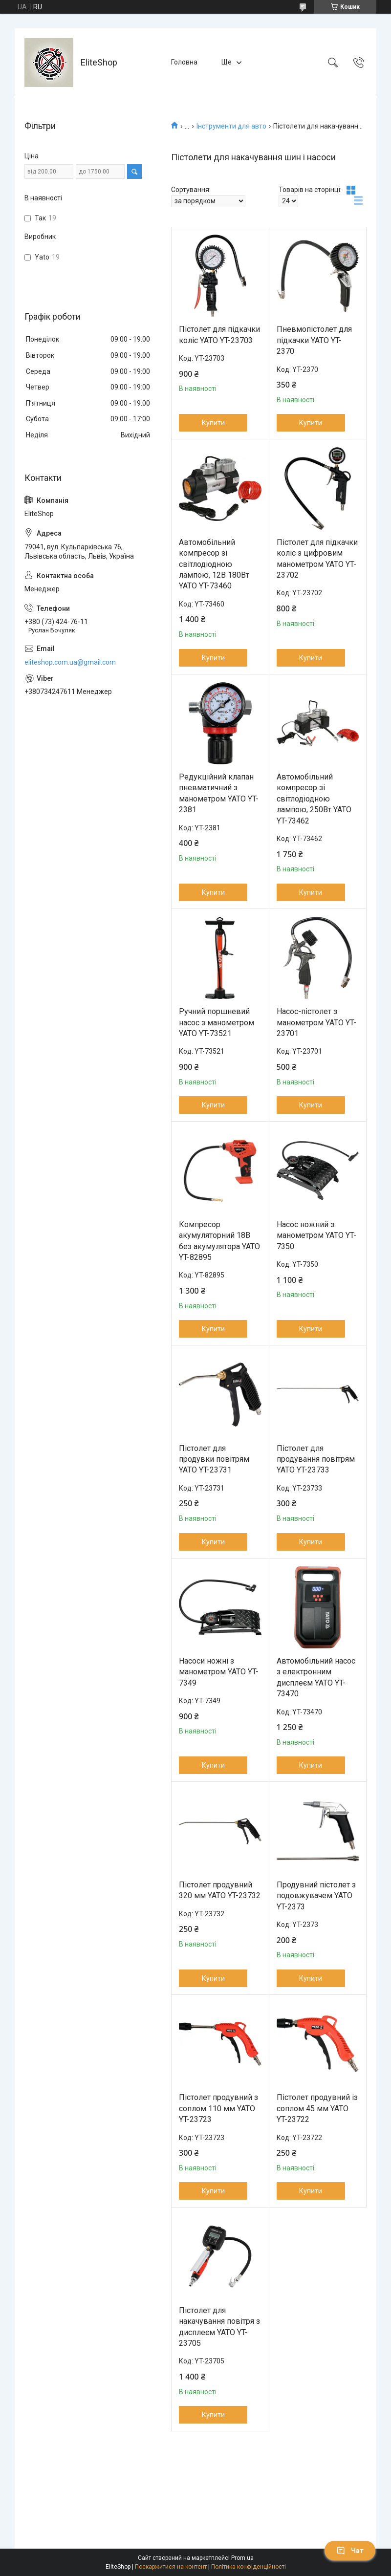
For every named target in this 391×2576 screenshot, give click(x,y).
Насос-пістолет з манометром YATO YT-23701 (316, 1022)
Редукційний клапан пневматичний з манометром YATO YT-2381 (219, 793)
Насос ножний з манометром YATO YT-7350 (316, 1235)
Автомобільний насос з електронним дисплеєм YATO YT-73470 (316, 1677)
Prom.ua (242, 2557)
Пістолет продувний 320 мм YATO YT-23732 (220, 1890)
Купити (213, 423)
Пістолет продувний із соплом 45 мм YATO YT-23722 (317, 2108)
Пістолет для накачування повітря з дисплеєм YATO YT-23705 (219, 2327)
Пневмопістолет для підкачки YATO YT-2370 (314, 340)
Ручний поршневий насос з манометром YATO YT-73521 (216, 1022)
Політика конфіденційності (248, 2566)
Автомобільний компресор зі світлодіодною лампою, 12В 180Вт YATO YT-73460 (214, 564)
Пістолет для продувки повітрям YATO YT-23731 (214, 1459)
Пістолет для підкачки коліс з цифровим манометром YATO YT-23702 (317, 559)
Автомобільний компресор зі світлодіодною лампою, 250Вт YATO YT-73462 (314, 798)
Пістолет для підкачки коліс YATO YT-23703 (219, 335)
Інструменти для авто (231, 126)
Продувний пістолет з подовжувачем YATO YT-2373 (316, 1895)
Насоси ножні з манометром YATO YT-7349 (219, 1672)
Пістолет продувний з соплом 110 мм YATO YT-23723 (218, 2108)
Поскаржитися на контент (171, 2566)
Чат (350, 2550)
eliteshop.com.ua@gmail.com (70, 662)
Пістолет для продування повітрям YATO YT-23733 (316, 1459)
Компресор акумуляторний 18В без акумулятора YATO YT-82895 (219, 1241)
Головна (184, 62)
